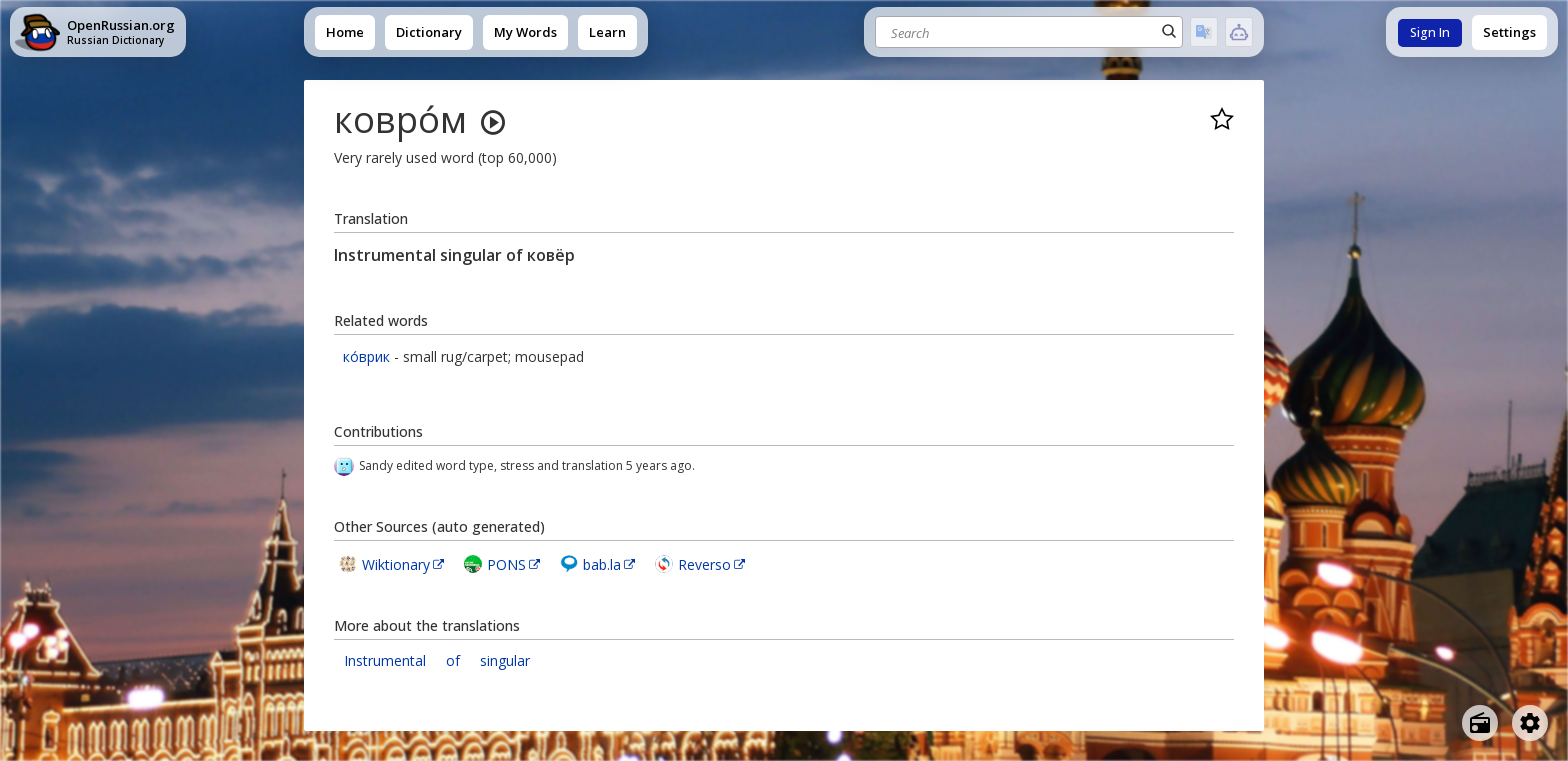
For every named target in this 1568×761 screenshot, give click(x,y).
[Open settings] (1530, 723)
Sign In (1430, 32)
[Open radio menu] (1480, 723)
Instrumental (385, 660)
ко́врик (366, 356)
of (453, 660)
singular (505, 660)
